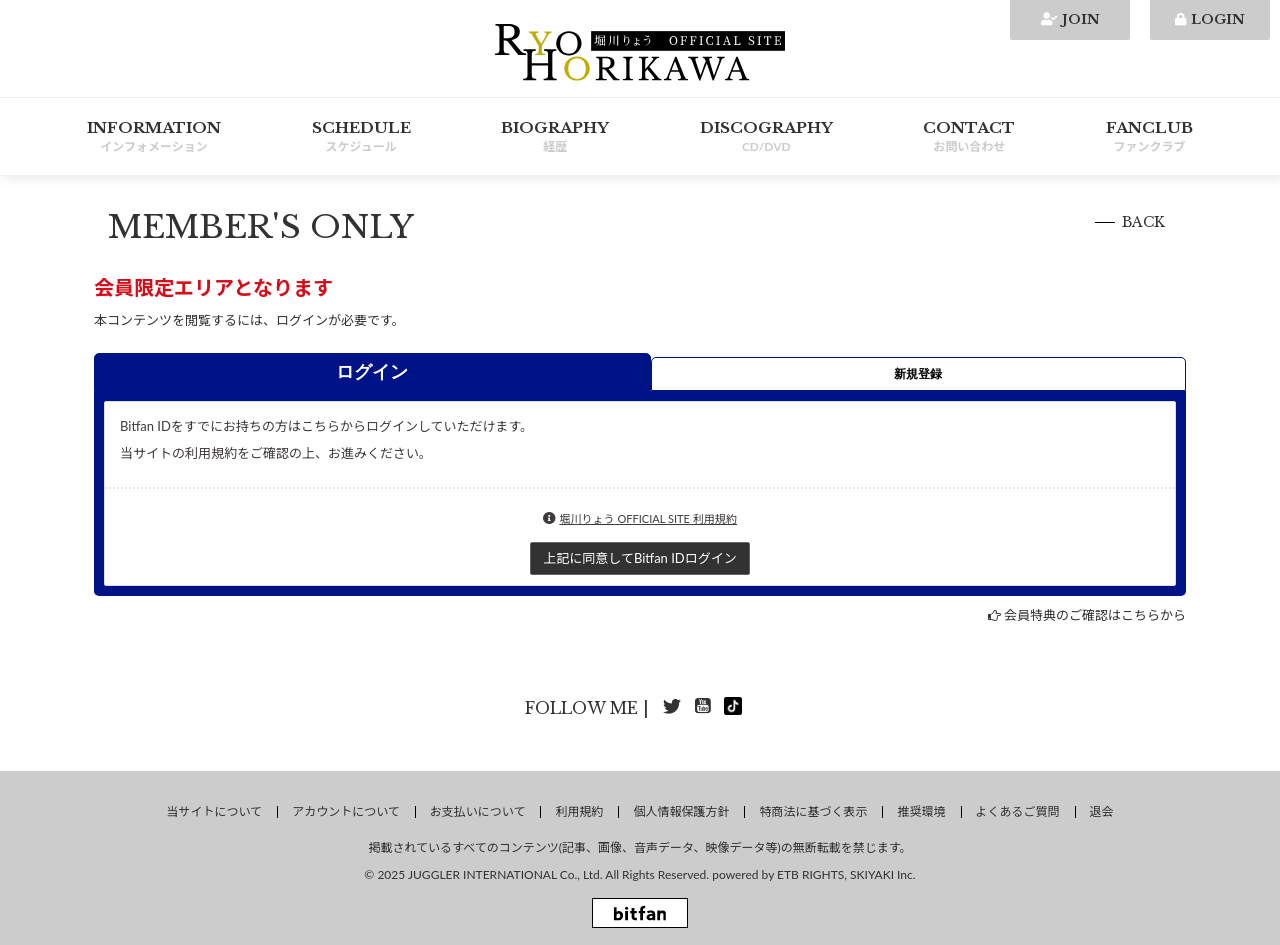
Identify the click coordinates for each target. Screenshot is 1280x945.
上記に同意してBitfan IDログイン (639, 558)
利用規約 (579, 811)
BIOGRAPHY (555, 137)
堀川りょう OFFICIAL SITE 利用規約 (648, 518)
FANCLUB (1149, 137)
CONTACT (969, 137)
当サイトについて (214, 811)
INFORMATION (154, 137)
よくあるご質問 (1018, 811)
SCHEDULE (361, 137)
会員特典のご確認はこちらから (1095, 615)
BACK (1143, 222)
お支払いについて (478, 811)
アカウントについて (346, 811)
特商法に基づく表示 (813, 811)
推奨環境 (921, 811)
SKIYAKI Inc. (883, 874)
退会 (1102, 811)
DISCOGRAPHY (766, 137)
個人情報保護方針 (681, 811)
